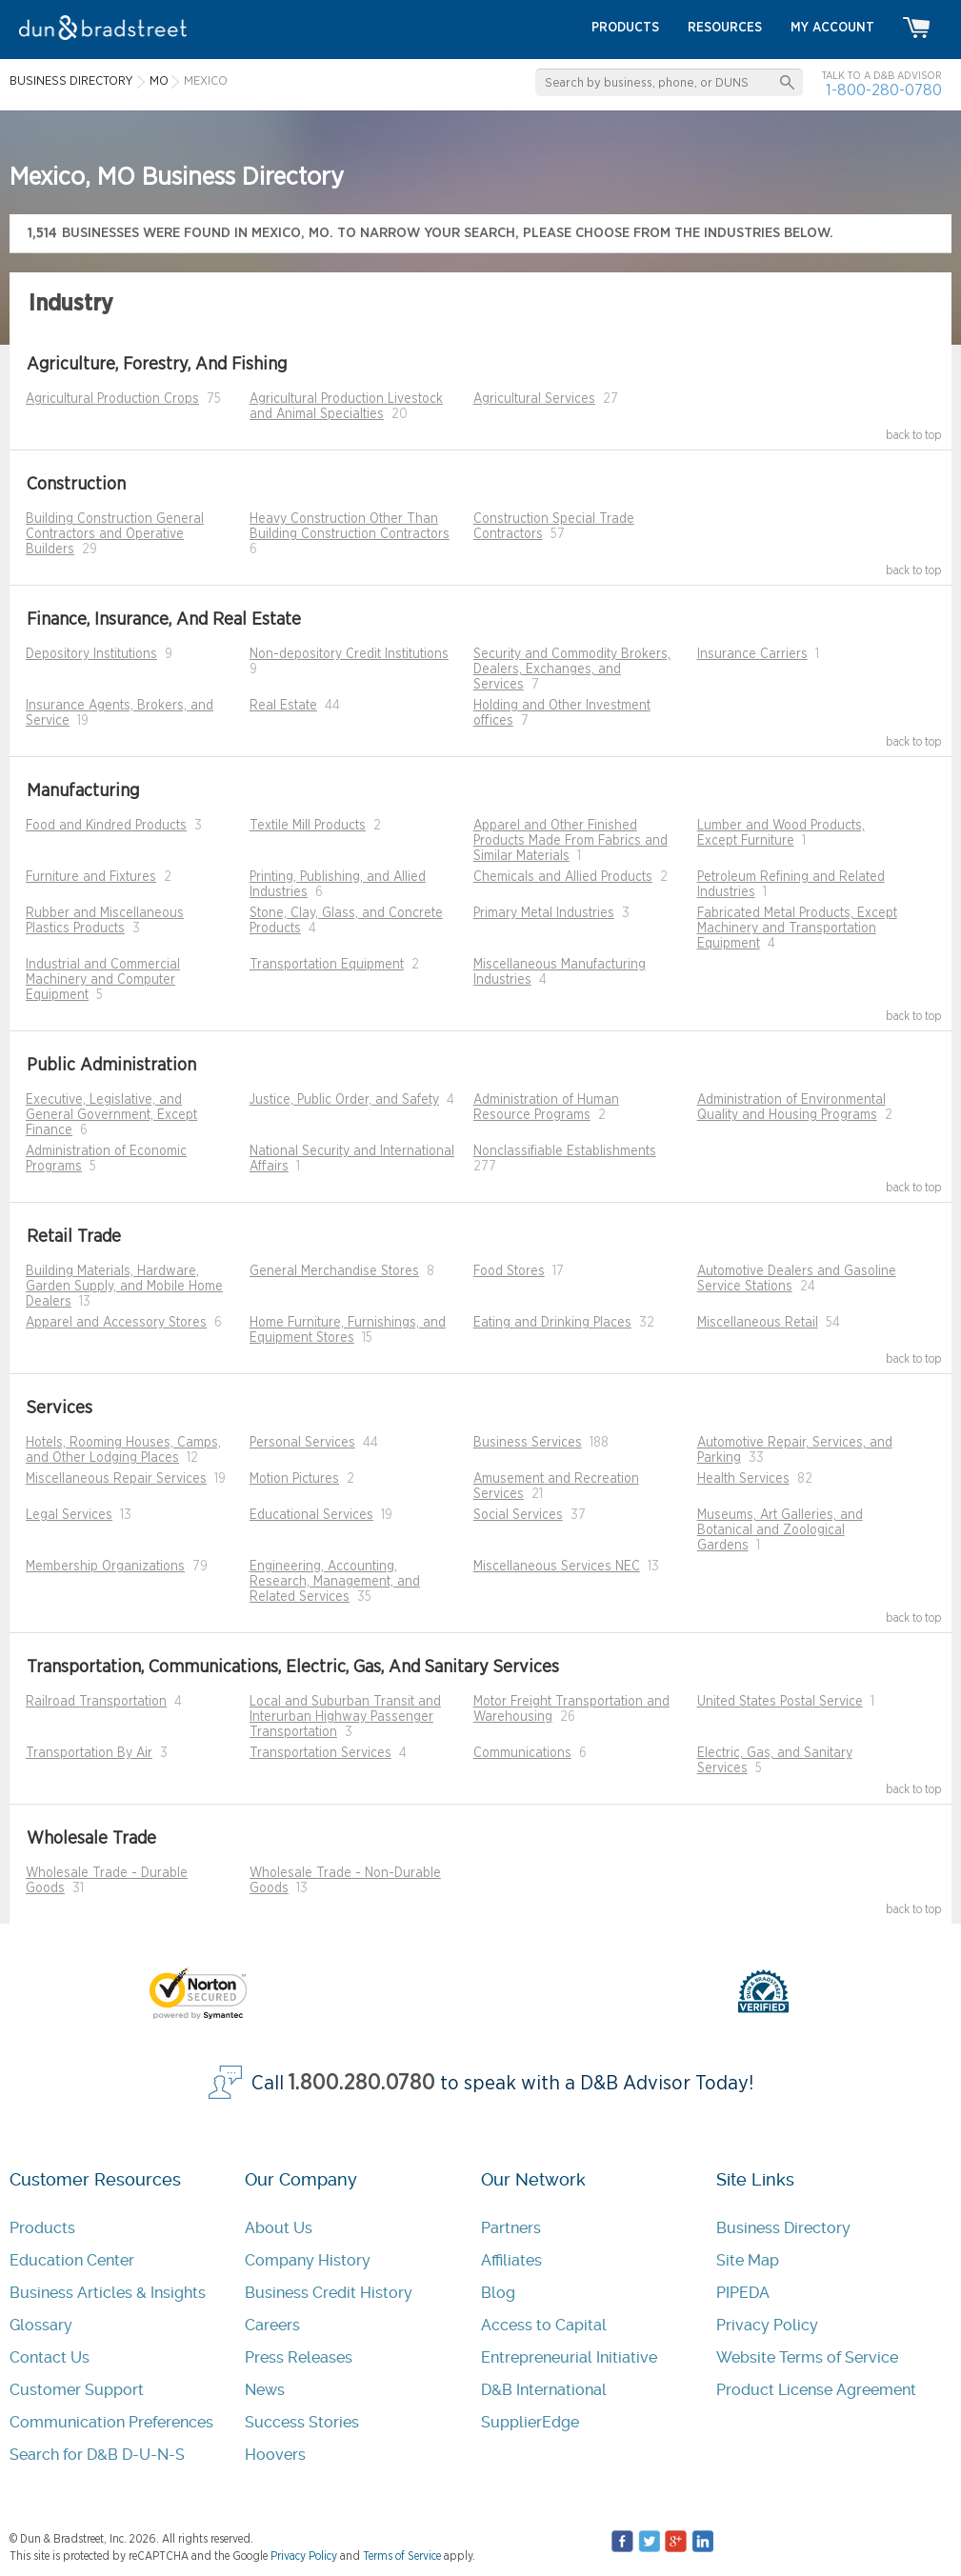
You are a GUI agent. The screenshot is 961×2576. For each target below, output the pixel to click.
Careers (272, 2325)
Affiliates (511, 2260)
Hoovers (275, 2455)
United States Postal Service (780, 1701)
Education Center (72, 2260)
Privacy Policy (767, 2325)
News (265, 2390)
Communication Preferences (111, 2422)
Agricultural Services (534, 399)
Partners (511, 2228)
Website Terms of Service (807, 2357)
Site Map (747, 2260)
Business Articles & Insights (108, 2293)
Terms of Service (402, 2556)
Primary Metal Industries (543, 913)
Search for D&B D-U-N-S (97, 2455)
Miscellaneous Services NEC (556, 1566)
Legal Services (69, 1515)
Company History (307, 2260)
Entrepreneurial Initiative (569, 2357)
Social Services (518, 1515)
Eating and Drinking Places (552, 1322)
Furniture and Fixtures (91, 877)
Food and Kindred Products (106, 825)
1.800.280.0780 (362, 2083)
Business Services (527, 1442)
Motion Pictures (294, 1479)
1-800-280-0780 (884, 90)
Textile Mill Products (308, 825)
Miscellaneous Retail (757, 1322)
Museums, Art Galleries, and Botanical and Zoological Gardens (780, 1530)
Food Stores (509, 1271)
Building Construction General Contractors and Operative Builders (115, 534)
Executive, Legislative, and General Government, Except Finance (111, 1115)
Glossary (41, 2325)
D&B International (544, 2390)
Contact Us (50, 2357)
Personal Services (302, 1442)
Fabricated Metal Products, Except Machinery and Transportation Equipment (797, 928)
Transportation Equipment (327, 964)
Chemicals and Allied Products (562, 877)
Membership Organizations (105, 1566)
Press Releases (298, 2357)
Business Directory (783, 2228)
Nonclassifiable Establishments (564, 1151)
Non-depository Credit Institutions (349, 654)
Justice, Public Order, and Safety (344, 1100)
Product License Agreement (816, 2390)
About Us (278, 2228)
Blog (498, 2293)
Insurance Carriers (752, 654)
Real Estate (283, 705)
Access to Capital (544, 2325)
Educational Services (311, 1515)
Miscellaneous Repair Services (116, 1479)
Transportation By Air (89, 1753)
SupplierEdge (530, 2422)
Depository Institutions (91, 654)
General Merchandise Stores (334, 1271)
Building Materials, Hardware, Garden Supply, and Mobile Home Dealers (124, 1286)
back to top (914, 435)
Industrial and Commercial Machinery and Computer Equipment (103, 980)
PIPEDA (743, 2293)
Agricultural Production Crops (112, 399)
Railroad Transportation (96, 1701)
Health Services (743, 1479)
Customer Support (77, 2390)
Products (42, 2228)
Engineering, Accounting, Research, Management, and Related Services (335, 1582)
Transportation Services (320, 1753)
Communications (522, 1753)
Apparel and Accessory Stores (116, 1322)
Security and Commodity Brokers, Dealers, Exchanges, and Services (572, 669)
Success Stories (302, 2422)
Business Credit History (328, 2293)
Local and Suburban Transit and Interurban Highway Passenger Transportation (345, 1717)
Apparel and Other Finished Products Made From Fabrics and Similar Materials (570, 841)
